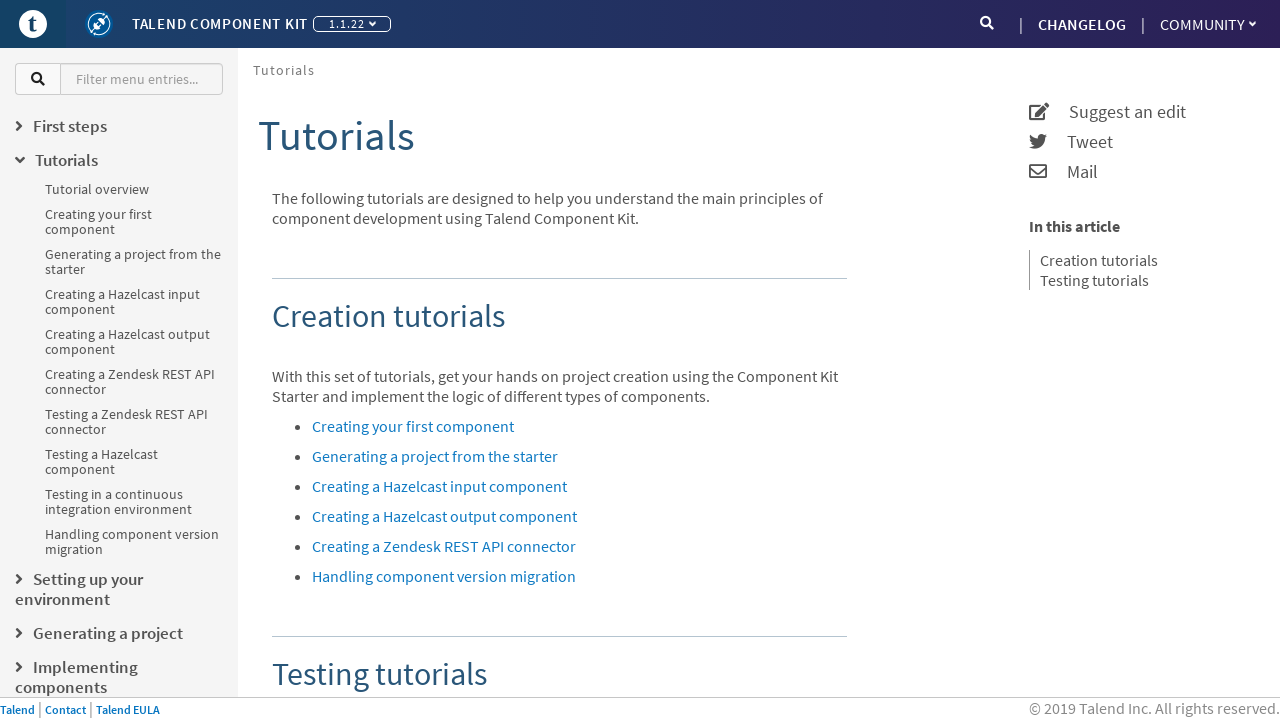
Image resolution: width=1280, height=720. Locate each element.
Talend (17, 709)
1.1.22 (352, 23)
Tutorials (284, 70)
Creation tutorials (1099, 260)
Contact (65, 709)
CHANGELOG (1082, 24)
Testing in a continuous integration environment (118, 501)
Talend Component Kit (220, 23)
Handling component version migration (132, 541)
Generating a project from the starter (133, 261)
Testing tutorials (1094, 280)
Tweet (1071, 142)
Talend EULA (128, 709)
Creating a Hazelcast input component (122, 301)
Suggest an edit (1107, 112)
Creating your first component (98, 221)
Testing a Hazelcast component (101, 461)
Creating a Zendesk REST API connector (130, 381)
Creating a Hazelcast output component (127, 341)
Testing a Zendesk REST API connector (126, 421)
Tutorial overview (97, 189)
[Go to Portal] (33, 24)
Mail (1063, 172)
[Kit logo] (99, 24)
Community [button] (1208, 24)
